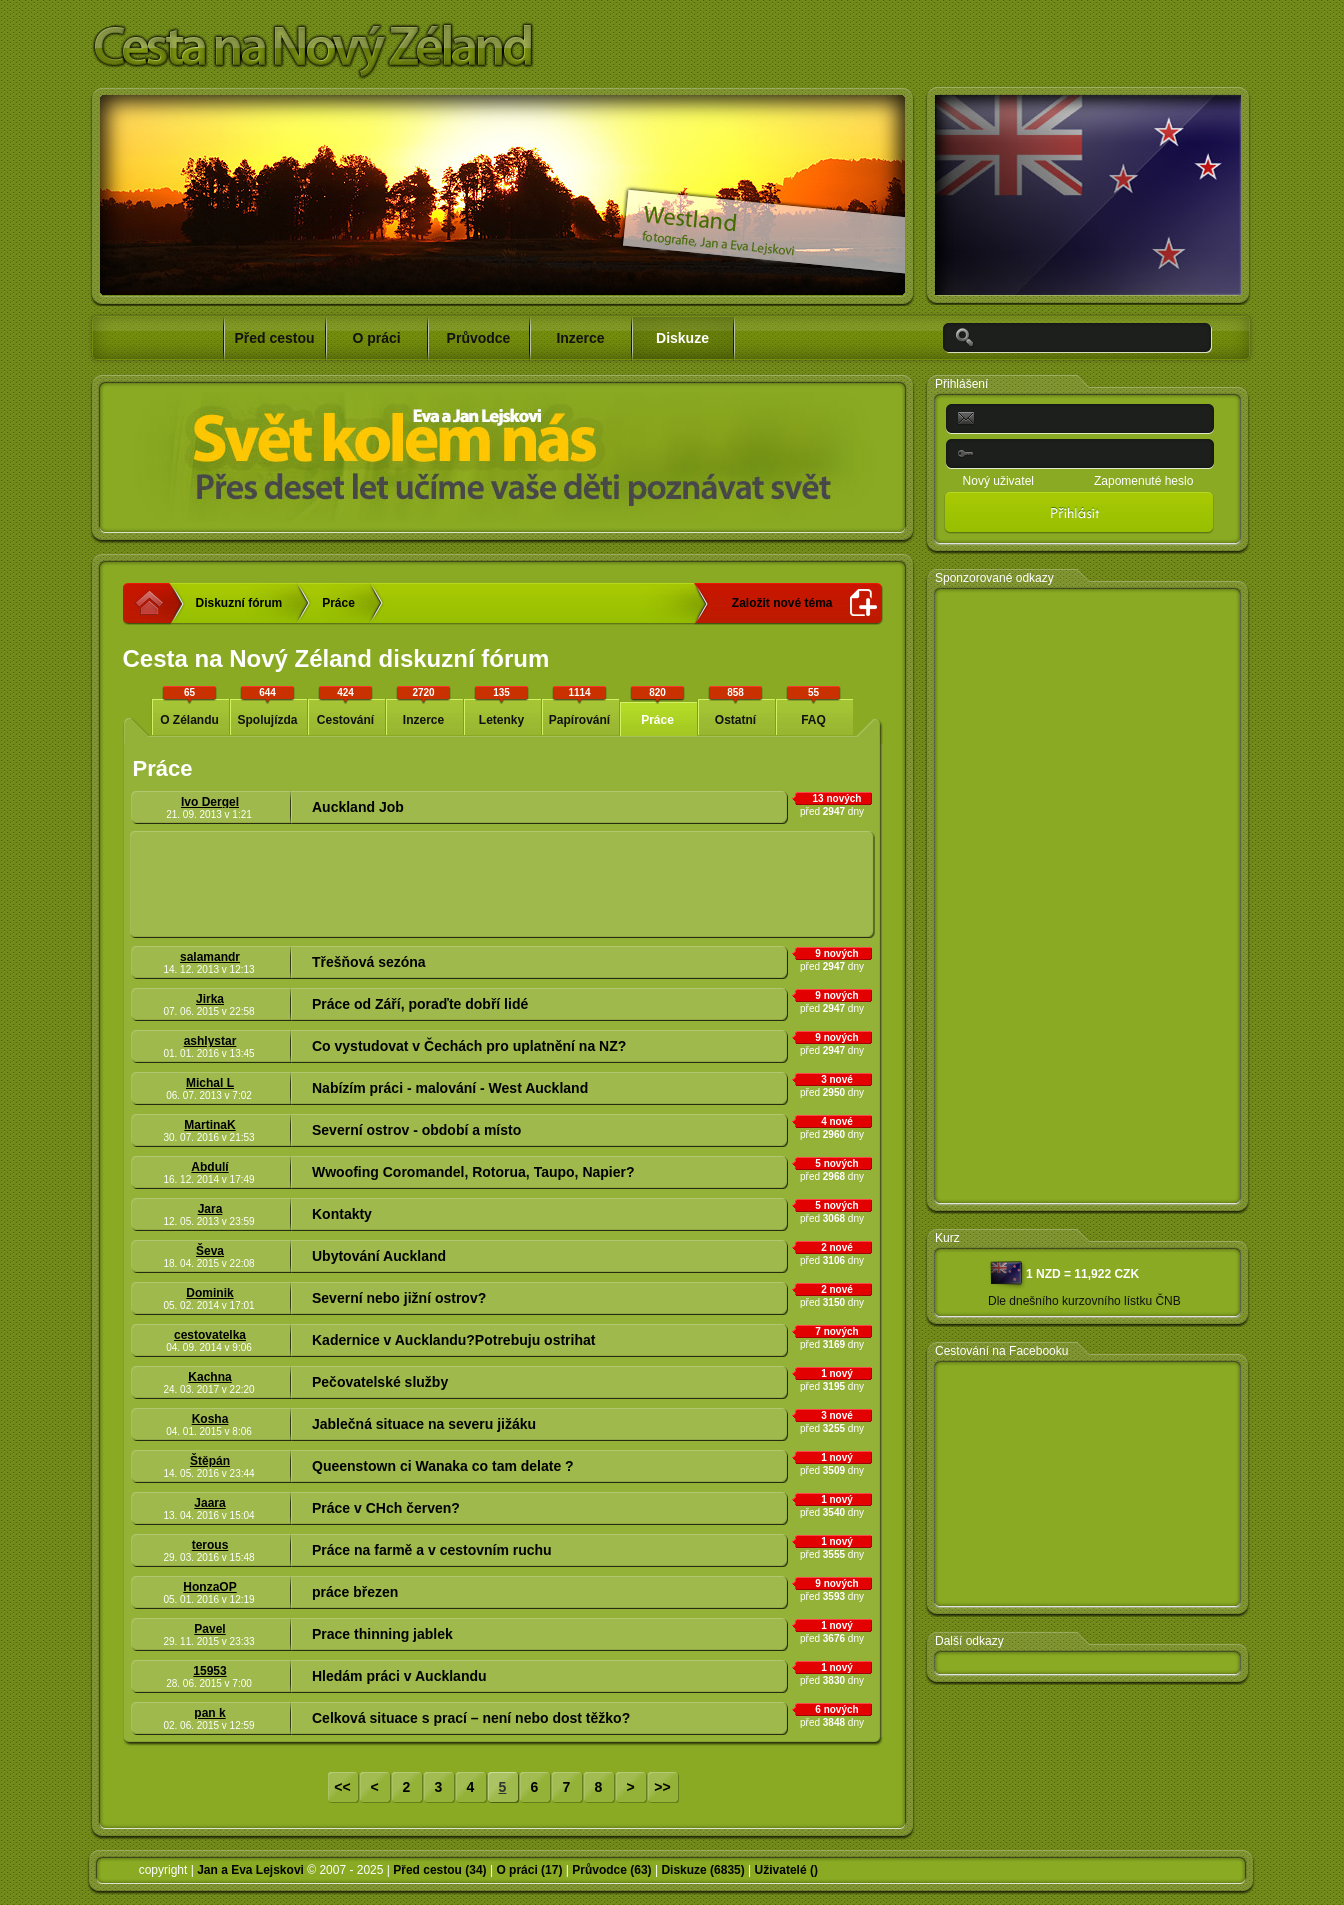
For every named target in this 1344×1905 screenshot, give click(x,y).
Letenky (502, 705)
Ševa (210, 1251)
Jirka (210, 999)
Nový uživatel (998, 481)
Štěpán (210, 1461)
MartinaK (209, 1125)
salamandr (210, 957)
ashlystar (210, 1041)
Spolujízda (268, 705)
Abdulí (209, 1167)
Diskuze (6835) (702, 1870)
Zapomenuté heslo (1143, 481)
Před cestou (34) (439, 1870)
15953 (209, 1671)
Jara (210, 1209)
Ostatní (736, 705)
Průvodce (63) (611, 1870)
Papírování (580, 705)
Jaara (209, 1503)
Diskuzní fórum (239, 603)
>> (662, 1787)
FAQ (814, 705)
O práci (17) (529, 1870)
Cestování (346, 705)
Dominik (209, 1293)
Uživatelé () (786, 1870)
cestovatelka (210, 1335)
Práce (338, 603)
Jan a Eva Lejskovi (250, 1870)
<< (342, 1787)
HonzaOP (209, 1587)
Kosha (210, 1419)
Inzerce (424, 705)
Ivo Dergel (210, 802)
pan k (209, 1713)
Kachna (209, 1377)
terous (210, 1545)
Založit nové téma (782, 603)
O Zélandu (190, 705)
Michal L (210, 1083)
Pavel (209, 1629)
